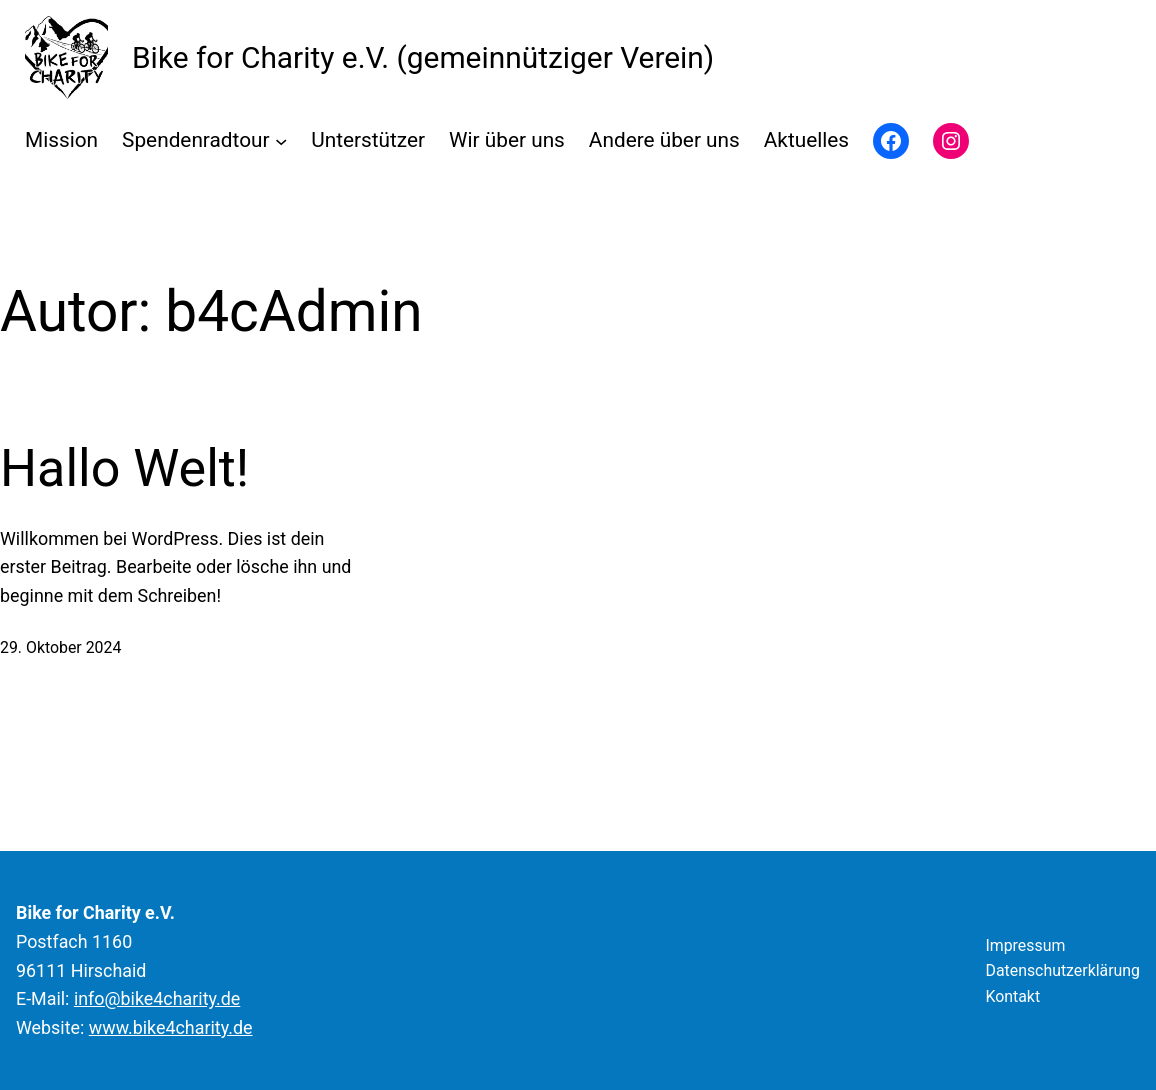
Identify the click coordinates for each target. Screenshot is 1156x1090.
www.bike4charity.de (171, 1027)
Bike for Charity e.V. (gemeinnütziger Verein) (423, 57)
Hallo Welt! (124, 468)
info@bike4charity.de (157, 998)
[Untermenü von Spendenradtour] (281, 141)
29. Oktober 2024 (60, 647)
